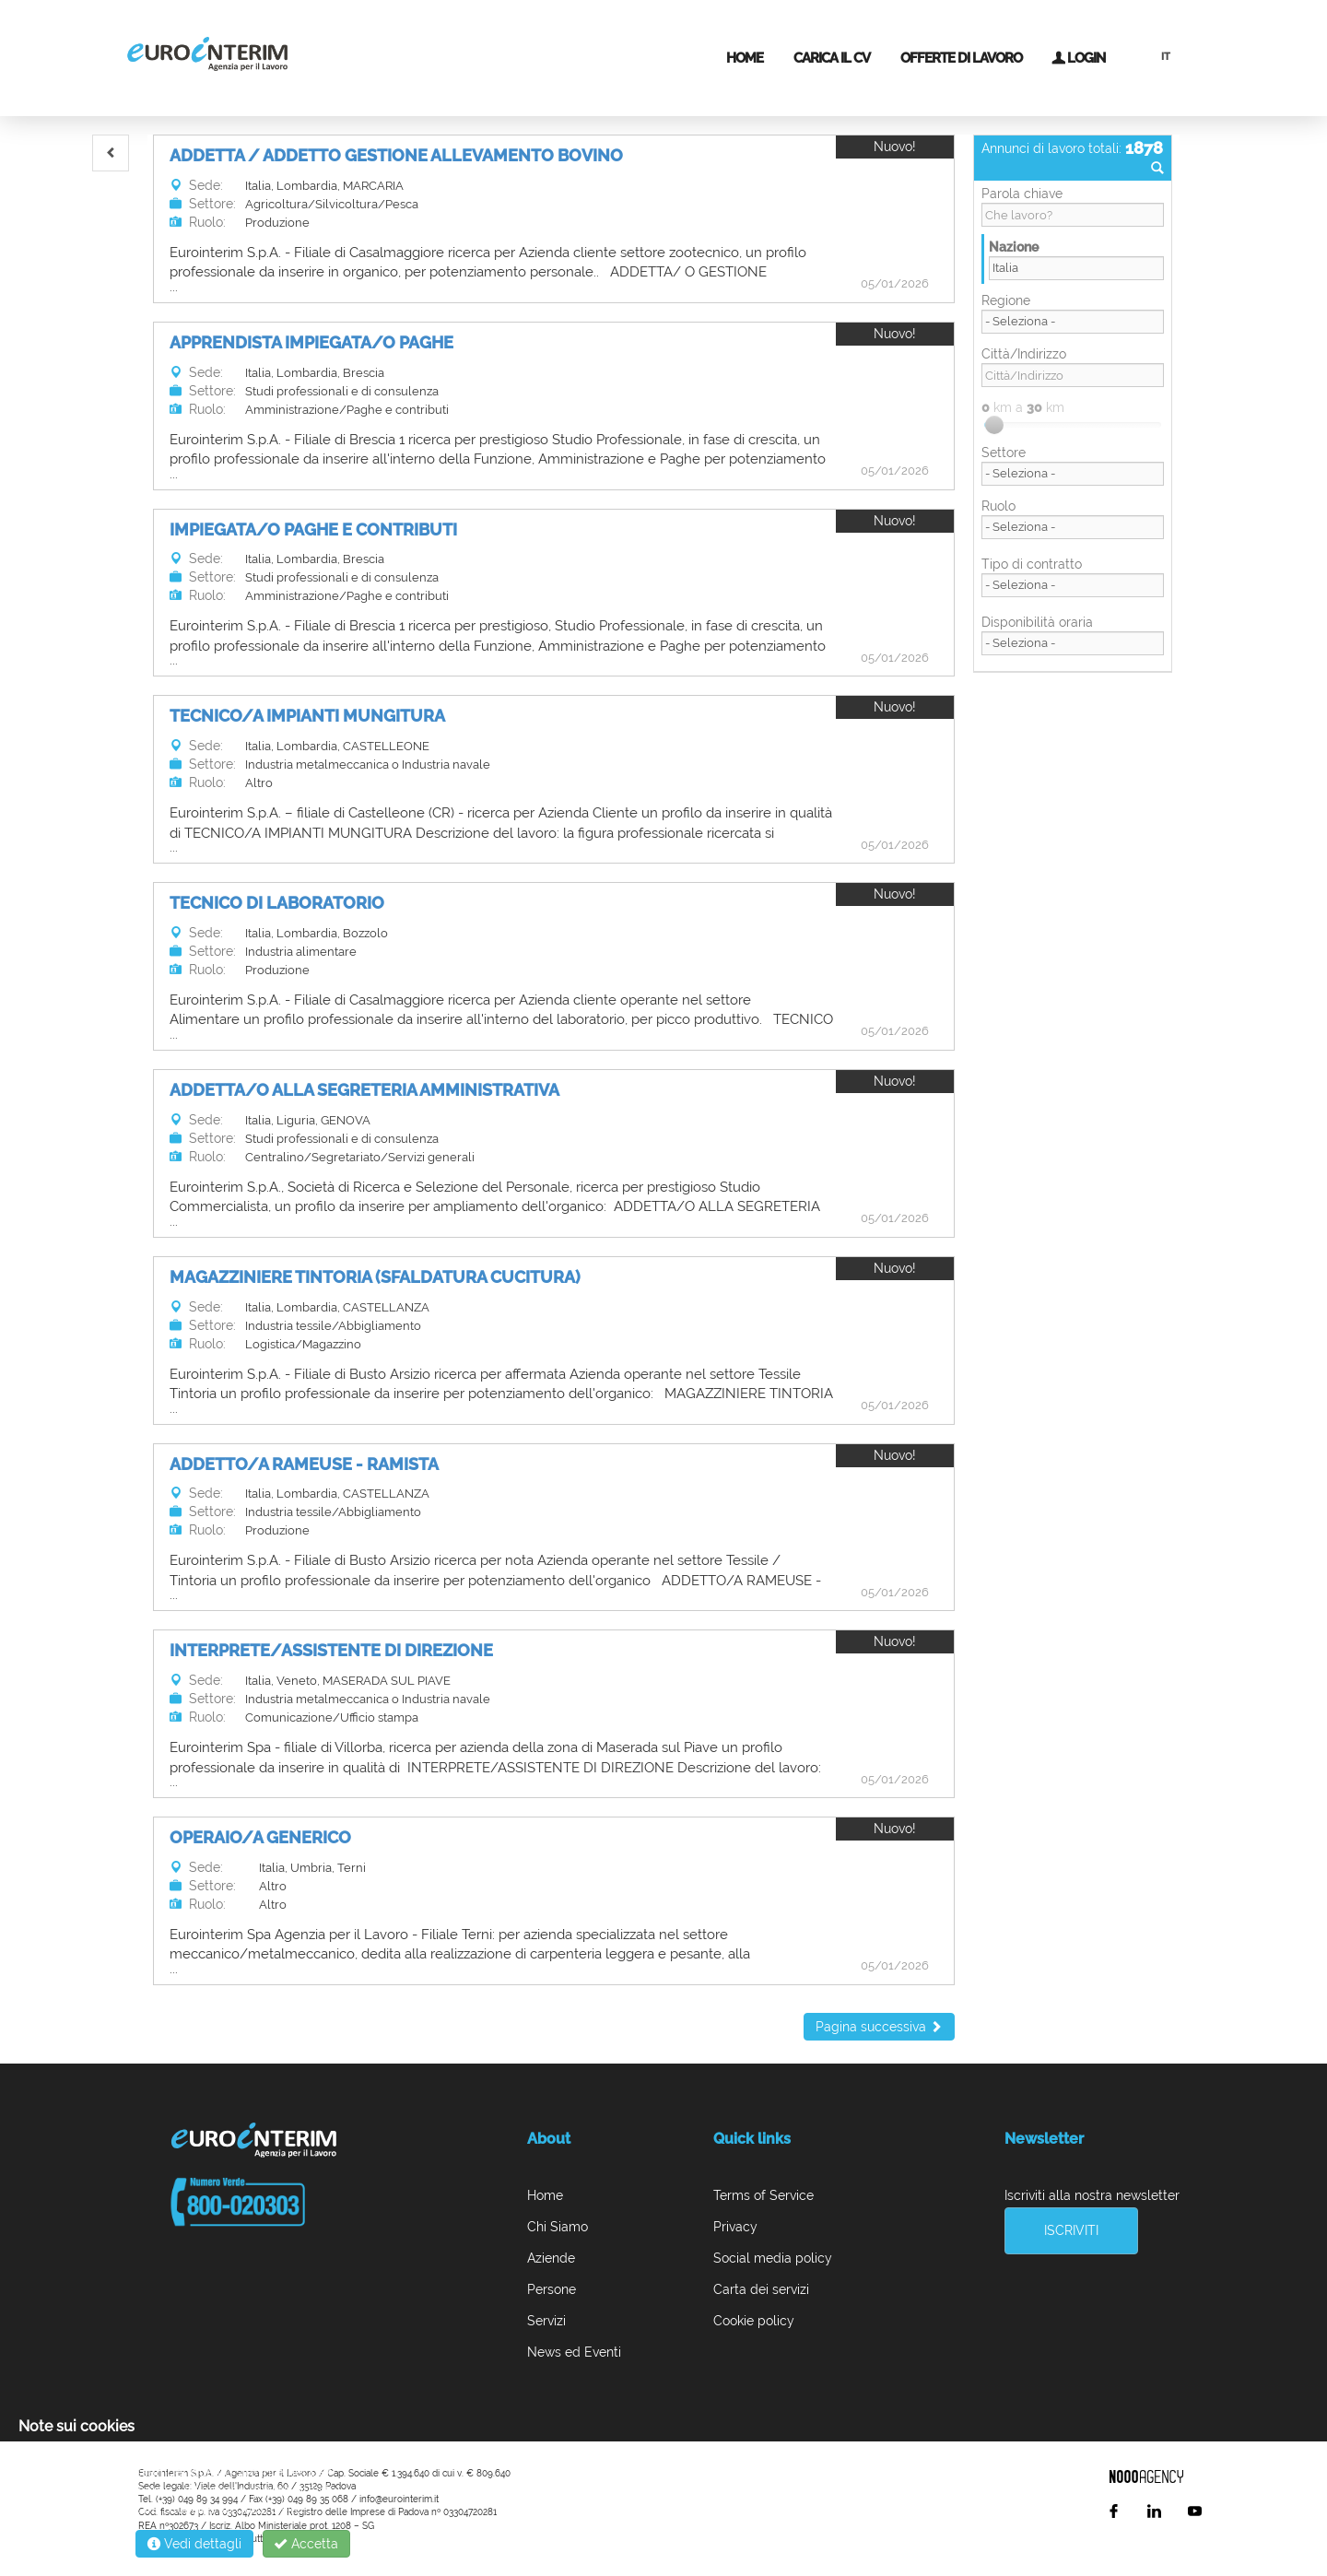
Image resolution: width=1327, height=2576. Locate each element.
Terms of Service (763, 2195)
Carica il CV (831, 58)
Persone (551, 2289)
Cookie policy (753, 2320)
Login (1078, 58)
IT (1165, 57)
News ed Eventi (574, 2352)
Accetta (306, 2543)
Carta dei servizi (761, 2289)
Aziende (551, 2258)
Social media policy (772, 2258)
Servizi (546, 2320)
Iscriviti (1071, 2230)
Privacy (735, 2226)
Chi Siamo (557, 2226)
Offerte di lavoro (961, 58)
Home (744, 58)
